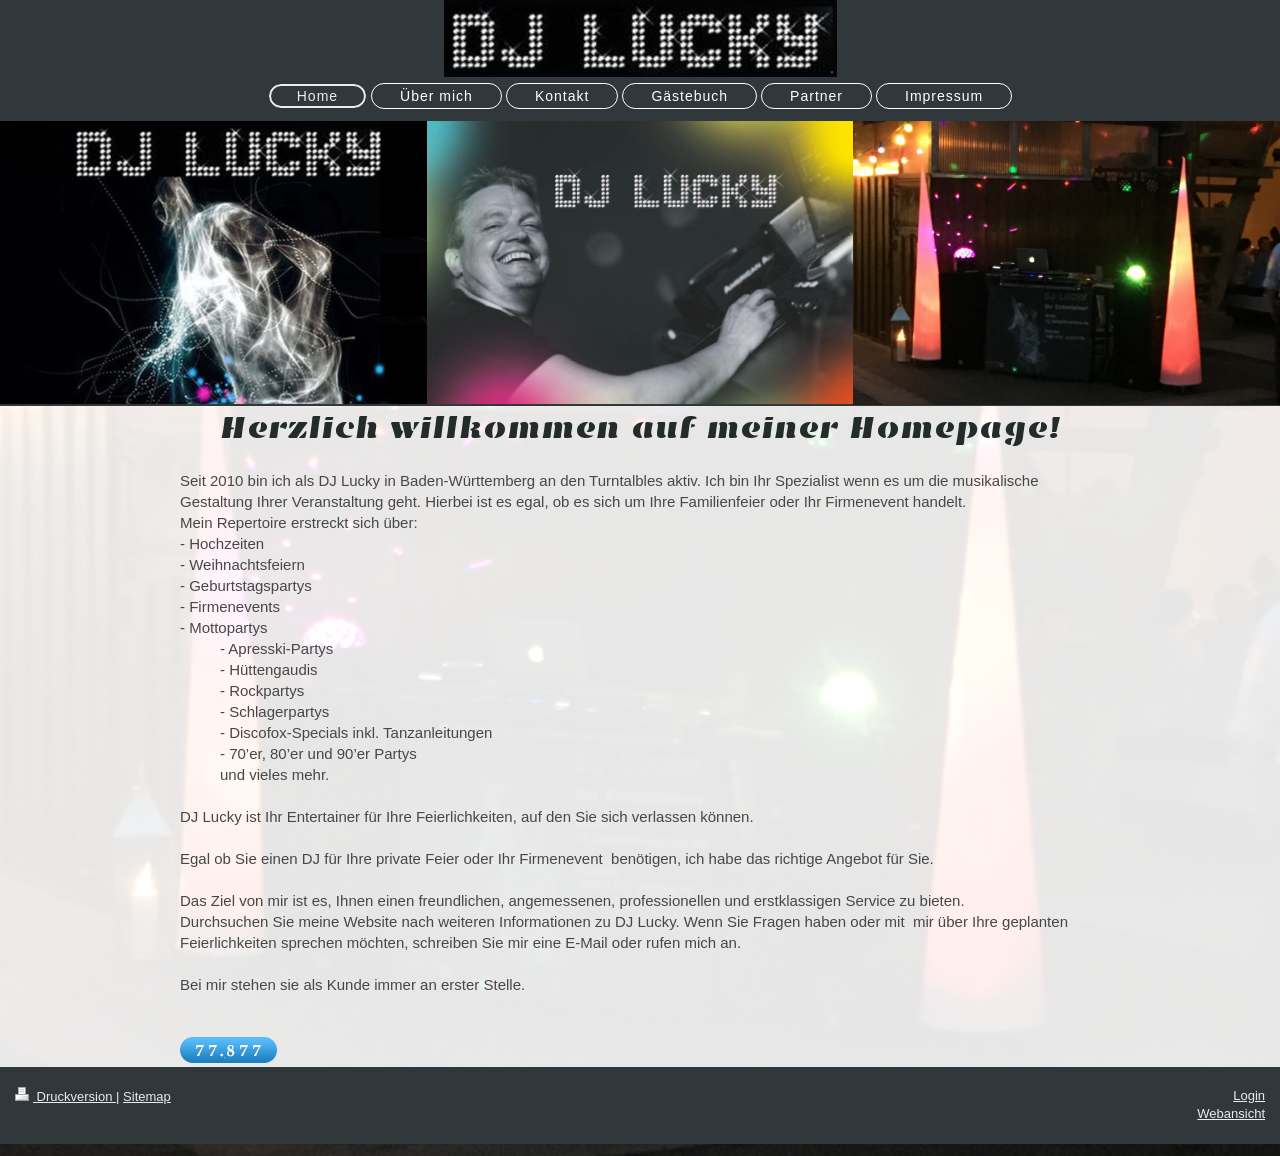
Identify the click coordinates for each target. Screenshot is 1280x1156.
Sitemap (147, 1096)
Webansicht (1231, 1113)
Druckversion (65, 1096)
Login (1249, 1095)
